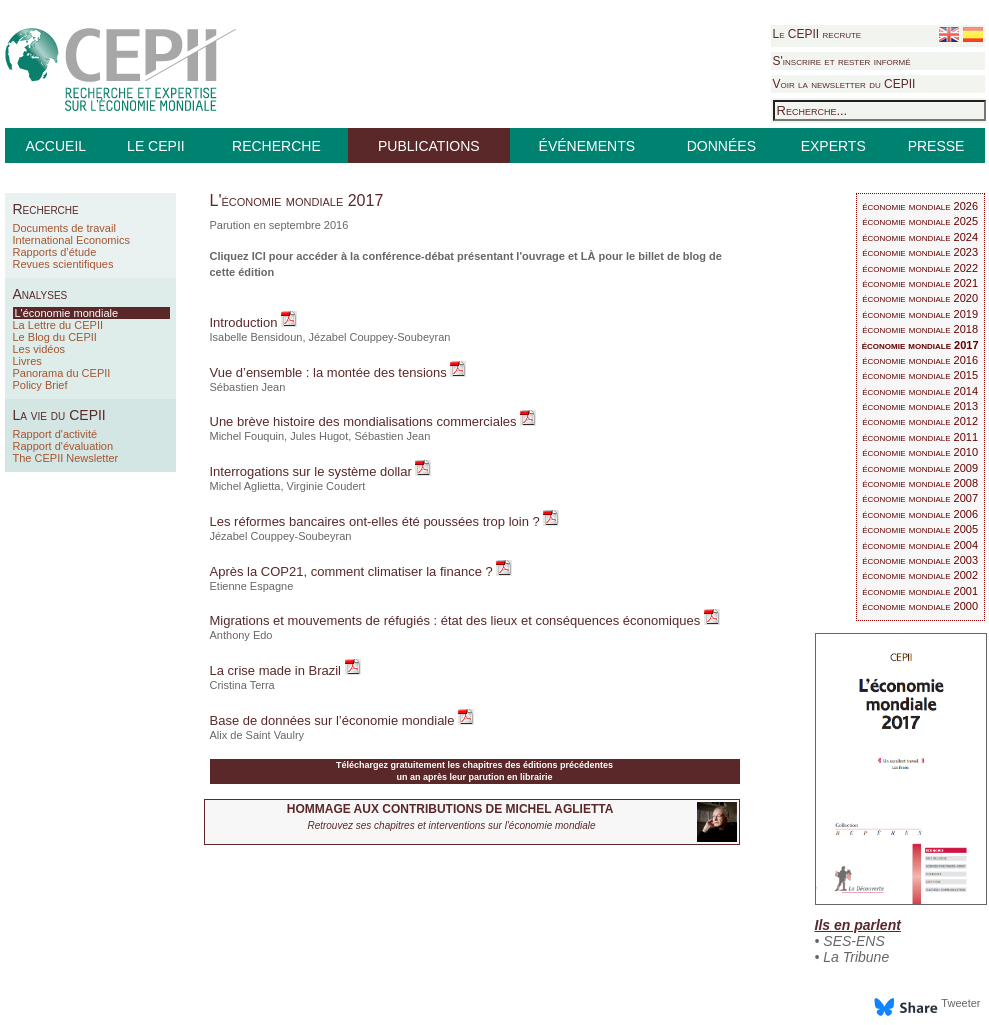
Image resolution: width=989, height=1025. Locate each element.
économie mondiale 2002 (920, 575)
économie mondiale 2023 (920, 252)
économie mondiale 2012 (920, 421)
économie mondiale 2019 (920, 314)
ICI (259, 256)
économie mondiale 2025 (920, 221)
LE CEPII (156, 146)
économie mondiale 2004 (920, 545)
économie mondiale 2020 (920, 298)
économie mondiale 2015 (920, 375)
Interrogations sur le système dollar (313, 471)
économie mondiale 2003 (920, 560)
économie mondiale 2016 (920, 360)
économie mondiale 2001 (920, 591)
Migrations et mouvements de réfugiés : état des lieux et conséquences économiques (457, 620)
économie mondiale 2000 (920, 606)
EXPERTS (833, 146)
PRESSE (936, 146)
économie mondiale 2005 (920, 529)
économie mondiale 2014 (920, 391)
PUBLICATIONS (429, 146)
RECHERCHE (276, 146)
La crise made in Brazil (277, 670)
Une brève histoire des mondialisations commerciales (365, 421)
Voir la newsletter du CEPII (844, 84)
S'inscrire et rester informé (842, 61)
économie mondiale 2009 (920, 468)
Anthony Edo (241, 635)
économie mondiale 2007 (920, 498)
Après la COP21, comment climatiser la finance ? (353, 571)
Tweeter (960, 1003)
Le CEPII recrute (817, 34)
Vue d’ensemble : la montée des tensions (330, 372)
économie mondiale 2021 (920, 283)
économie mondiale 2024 (920, 237)
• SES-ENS (850, 941)
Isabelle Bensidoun (256, 337)
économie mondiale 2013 (920, 406)
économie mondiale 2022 (920, 268)
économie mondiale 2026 (920, 206)
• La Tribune (852, 957)
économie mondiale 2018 (920, 329)
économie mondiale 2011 (920, 437)
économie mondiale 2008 (920, 483)
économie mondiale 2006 (920, 514)
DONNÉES (721, 146)
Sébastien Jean (248, 387)
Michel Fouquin (247, 436)
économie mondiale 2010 (920, 452)
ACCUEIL (55, 146)
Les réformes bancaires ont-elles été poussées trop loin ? (377, 521)
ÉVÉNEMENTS (587, 146)
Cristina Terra (242, 685)
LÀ (588, 256)
